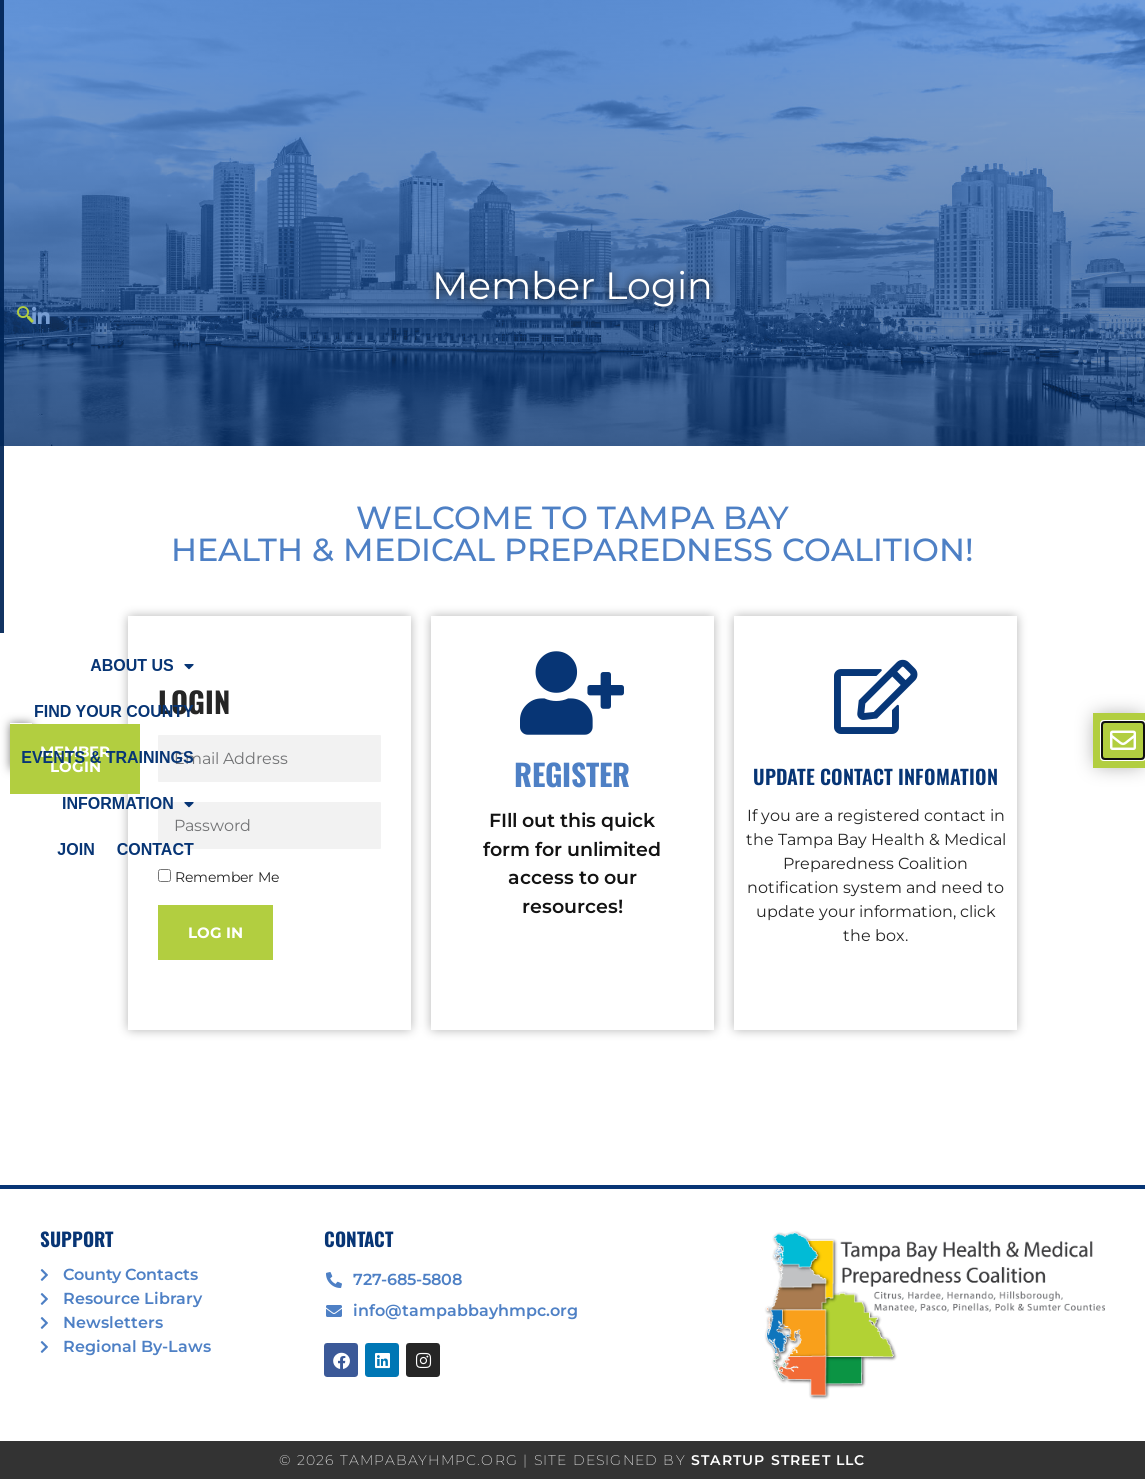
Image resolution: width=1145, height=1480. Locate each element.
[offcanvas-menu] (1123, 740)
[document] (572, 740)
